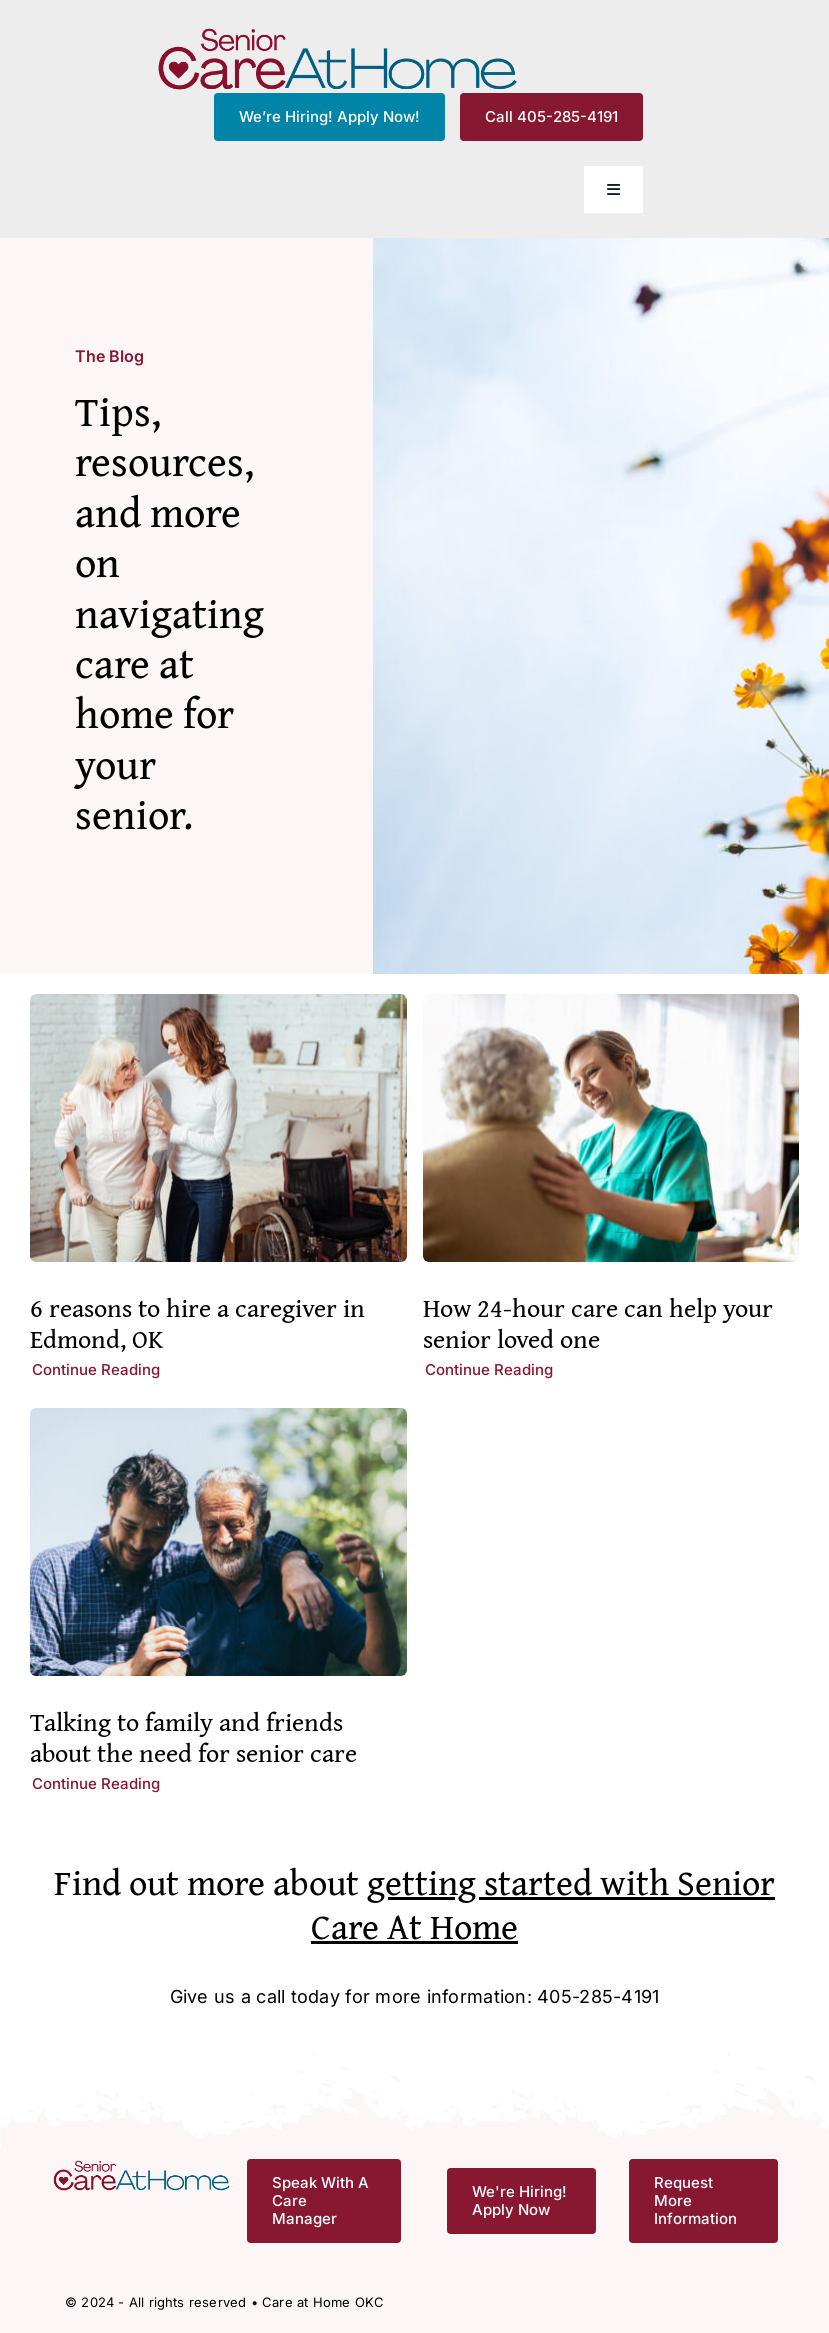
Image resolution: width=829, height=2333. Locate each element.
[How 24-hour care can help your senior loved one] (611, 1008)
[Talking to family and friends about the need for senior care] (218, 1422)
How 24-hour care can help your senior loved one (598, 1323)
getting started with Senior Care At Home (543, 1903)
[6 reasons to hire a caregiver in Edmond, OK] (218, 1008)
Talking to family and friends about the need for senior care (193, 1737)
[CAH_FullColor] (338, 33)
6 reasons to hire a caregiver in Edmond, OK (197, 1323)
